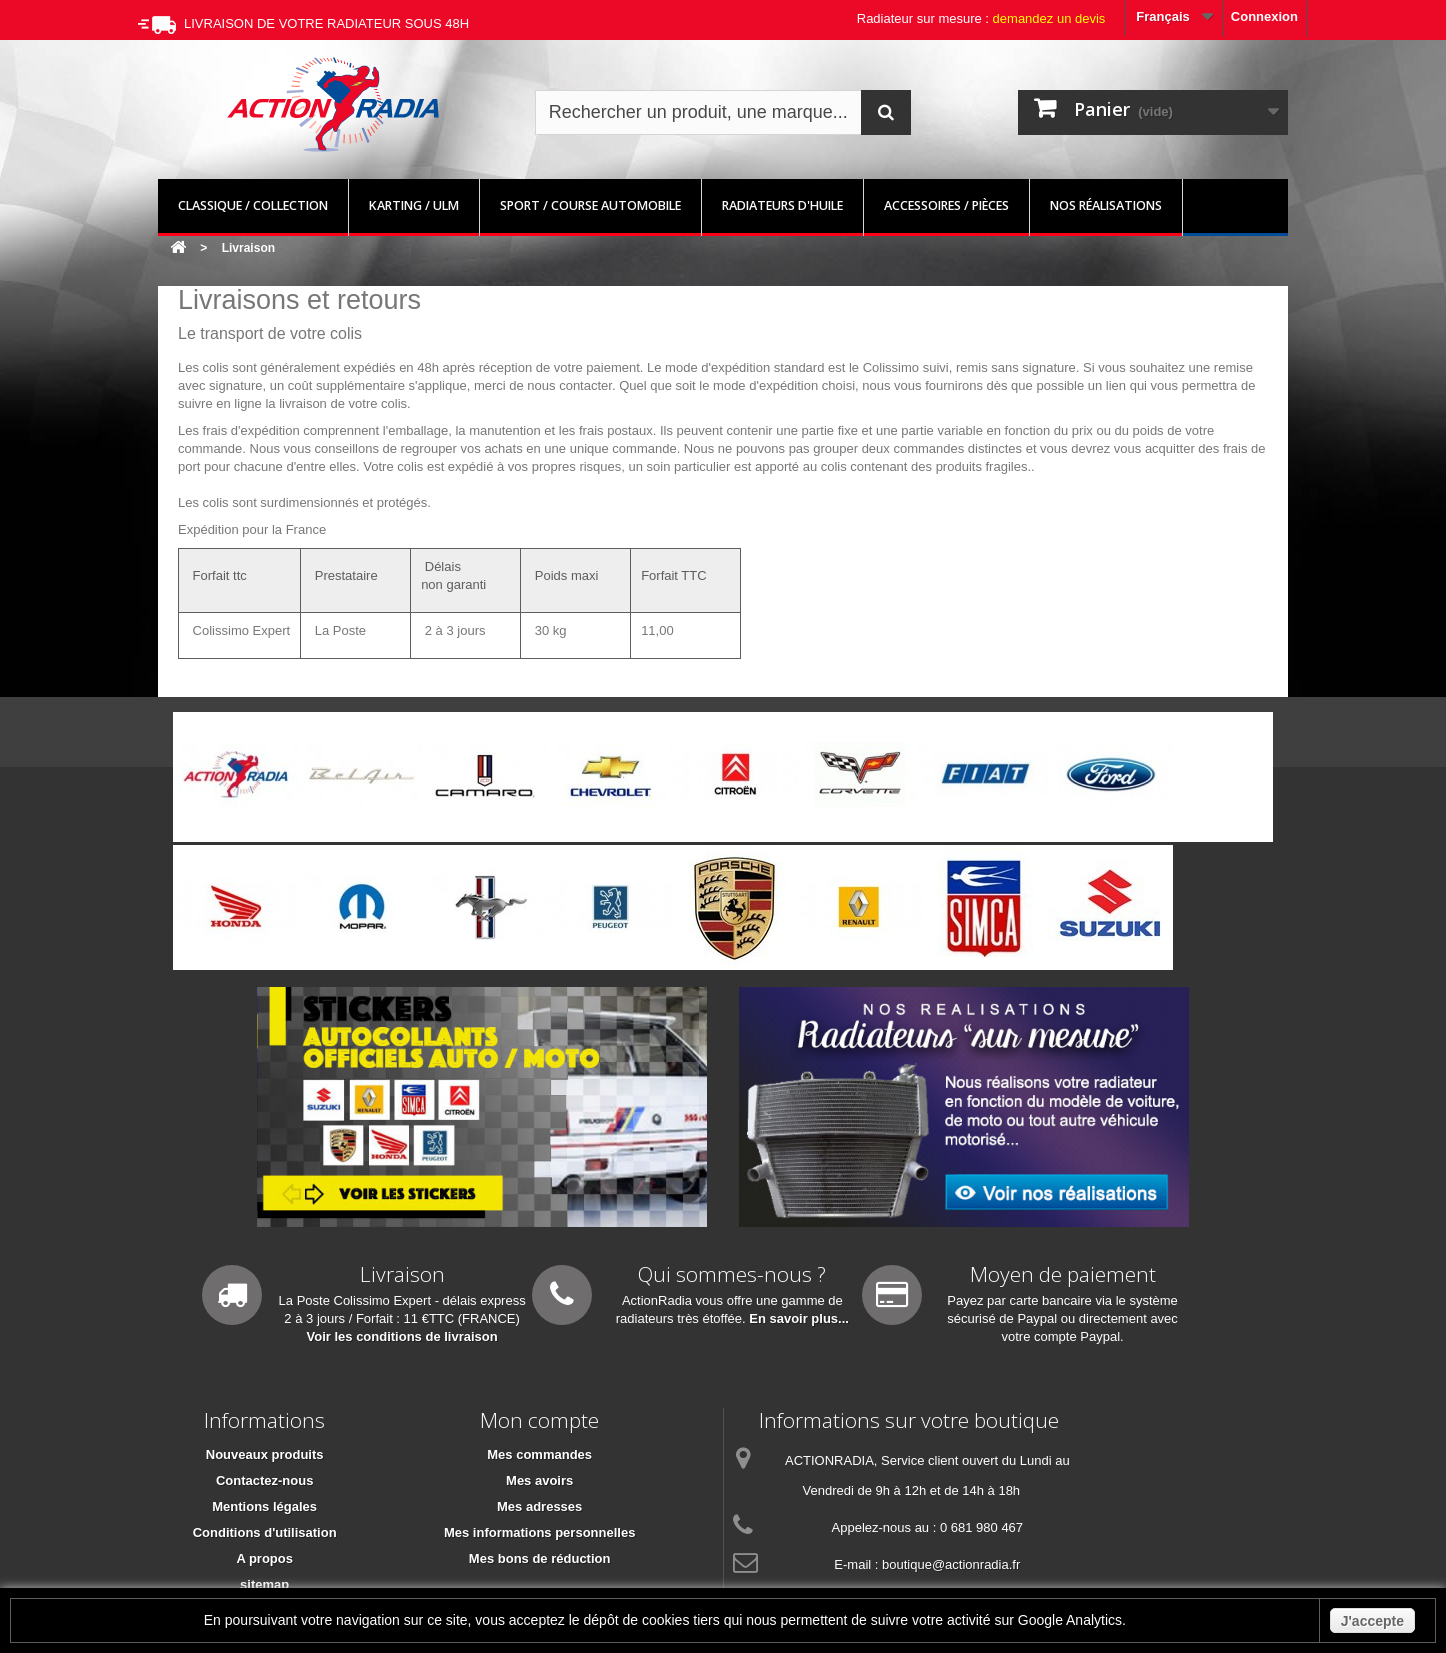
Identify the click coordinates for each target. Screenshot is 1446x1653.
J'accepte (1372, 1621)
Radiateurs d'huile (782, 205)
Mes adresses (539, 1506)
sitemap (264, 1584)
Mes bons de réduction (540, 1558)
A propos (264, 1558)
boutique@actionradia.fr (951, 1564)
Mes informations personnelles (539, 1532)
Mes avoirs (539, 1480)
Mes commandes (539, 1454)
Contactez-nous (265, 1480)
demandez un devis (1049, 18)
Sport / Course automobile (590, 205)
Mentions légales (264, 1506)
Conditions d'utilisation (265, 1532)
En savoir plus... (799, 1318)
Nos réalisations (1106, 205)
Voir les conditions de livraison (402, 1336)
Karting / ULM (414, 205)
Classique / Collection (253, 205)
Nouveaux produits (265, 1454)
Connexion (1264, 16)
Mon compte (539, 1420)
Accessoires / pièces (946, 205)
